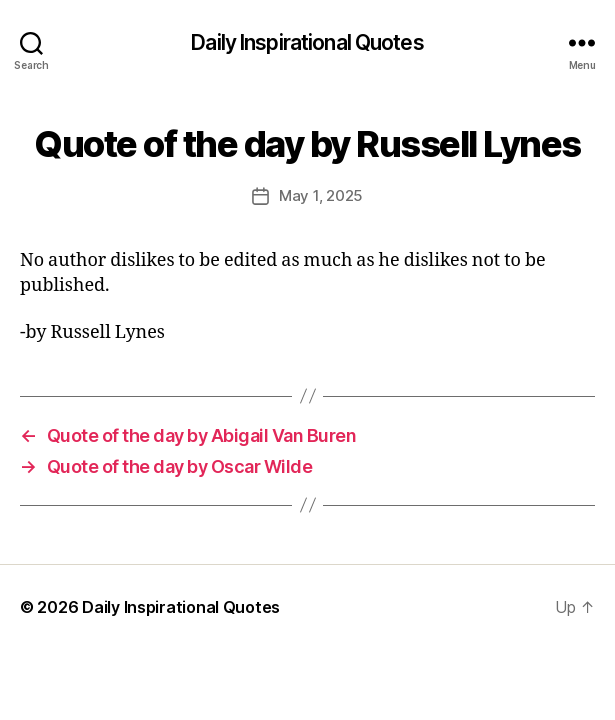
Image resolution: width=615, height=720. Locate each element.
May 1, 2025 (321, 195)
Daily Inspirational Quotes (307, 42)
